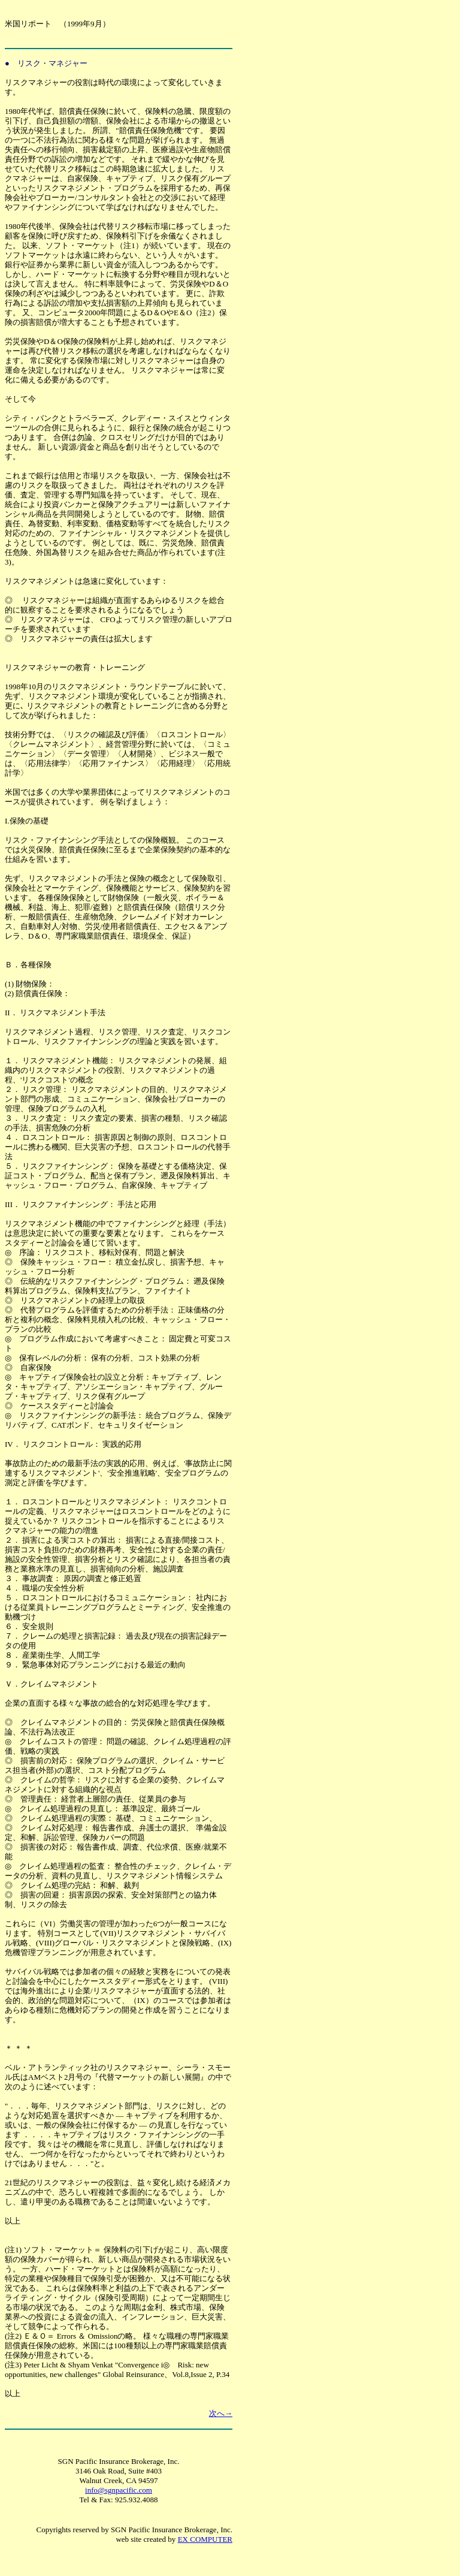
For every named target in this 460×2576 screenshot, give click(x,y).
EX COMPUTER (205, 2539)
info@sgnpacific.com (118, 2489)
